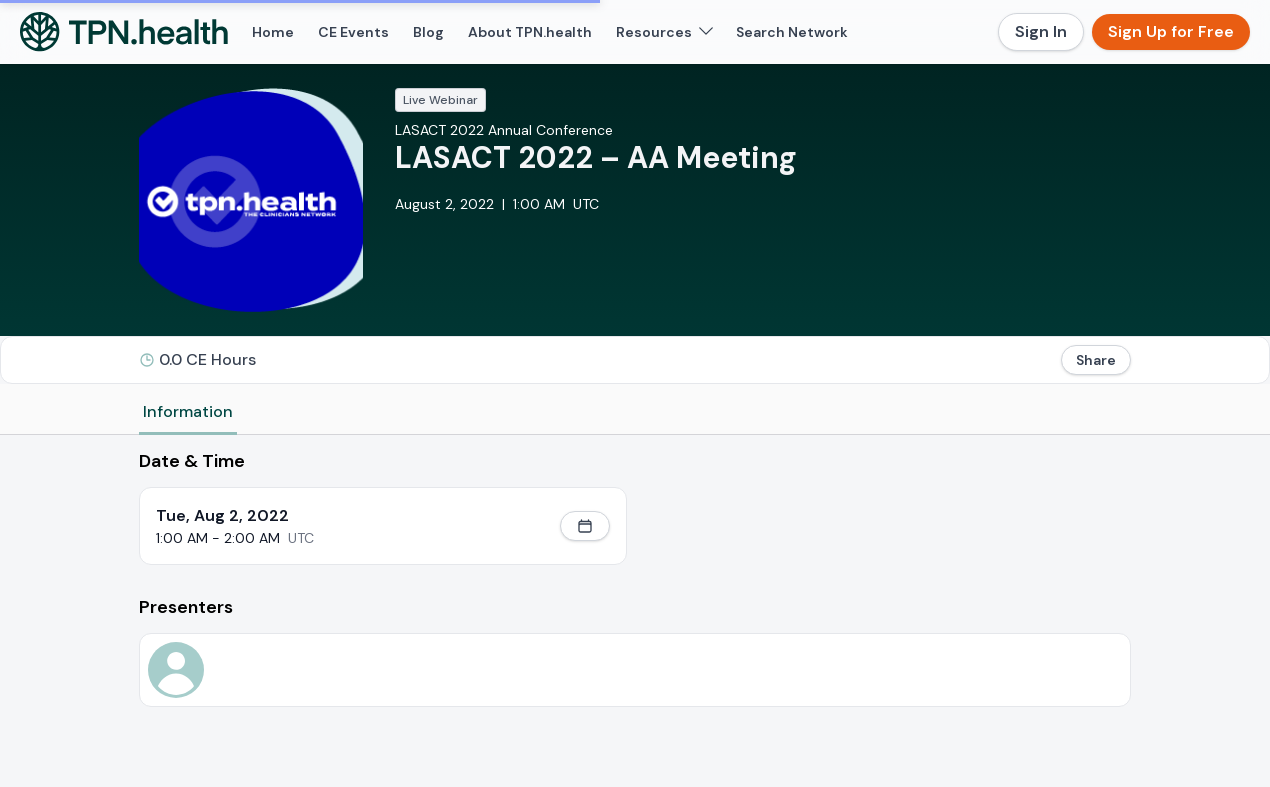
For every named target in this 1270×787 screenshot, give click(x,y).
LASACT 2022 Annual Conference (504, 130)
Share (1096, 360)
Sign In (1041, 31)
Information (188, 411)
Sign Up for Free (1171, 31)
